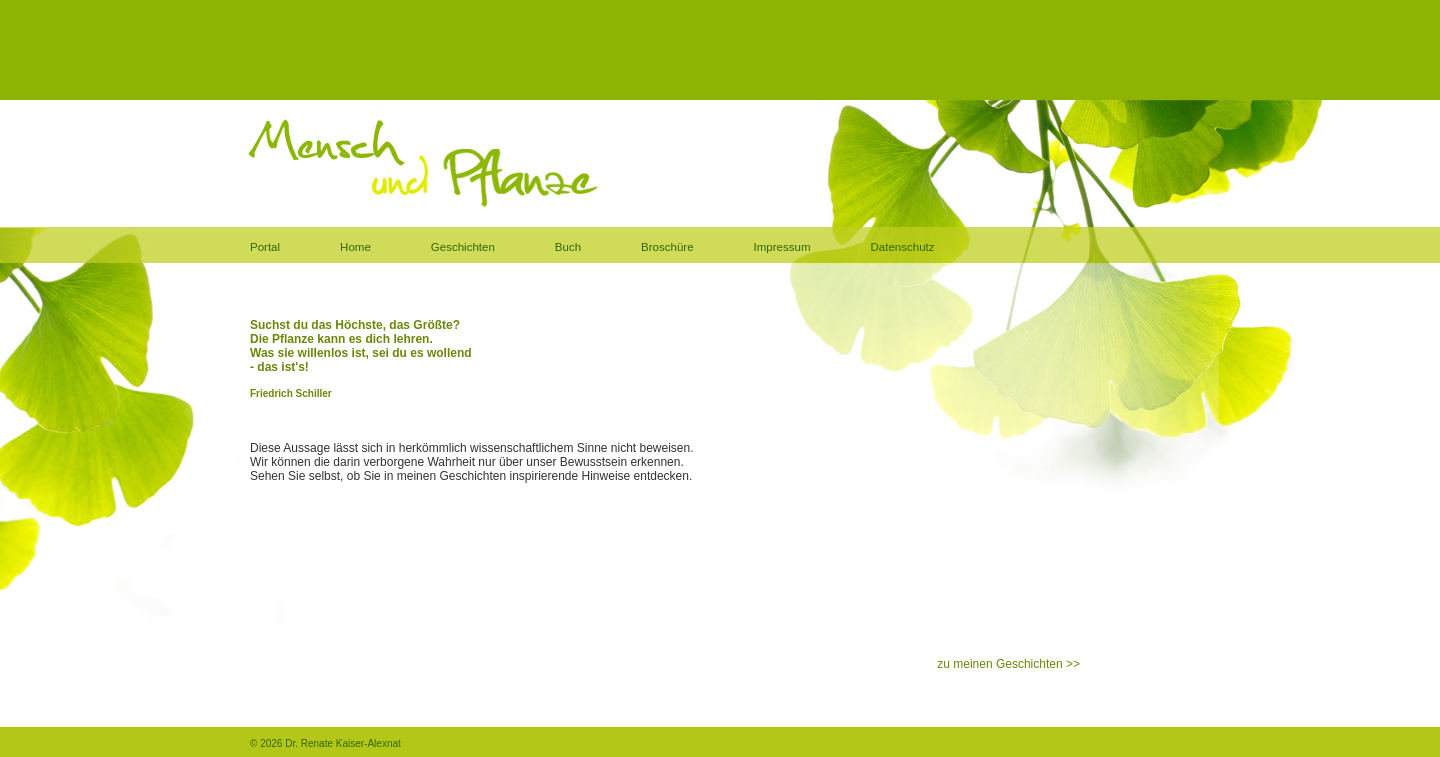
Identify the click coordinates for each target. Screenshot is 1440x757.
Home (355, 247)
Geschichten (463, 247)
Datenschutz (903, 247)
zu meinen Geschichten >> (1008, 664)
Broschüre (667, 247)
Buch (568, 247)
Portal (265, 247)
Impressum (782, 247)
